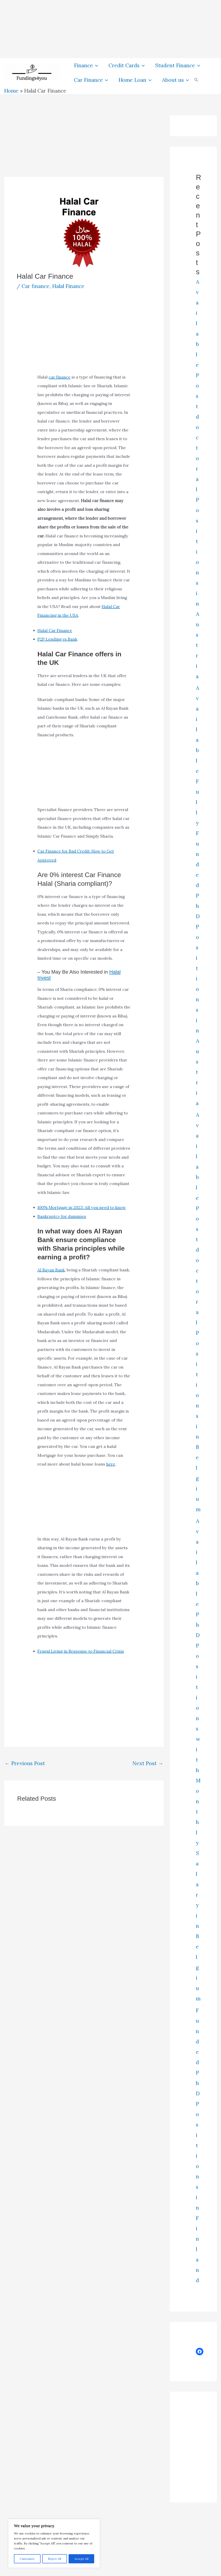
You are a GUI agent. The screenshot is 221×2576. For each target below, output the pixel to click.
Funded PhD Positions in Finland (198, 2145)
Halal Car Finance (54, 630)
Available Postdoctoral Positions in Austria (197, 479)
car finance (59, 377)
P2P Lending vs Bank (57, 639)
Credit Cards (127, 65)
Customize (27, 2559)
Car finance (35, 286)
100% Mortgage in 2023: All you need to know (81, 1207)
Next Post (147, 1763)
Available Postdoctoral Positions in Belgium (198, 1312)
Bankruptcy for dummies (61, 1216)
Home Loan (135, 80)
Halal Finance (68, 286)
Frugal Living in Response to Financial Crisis (80, 1651)
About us (175, 80)
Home (11, 90)
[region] (54, 2543)
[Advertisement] (110, 29)
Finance (86, 65)
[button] (95, 65)
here (110, 1464)
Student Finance (177, 65)
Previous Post (25, 1763)
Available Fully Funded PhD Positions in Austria (198, 896)
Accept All (81, 2559)
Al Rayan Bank (51, 1269)
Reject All (54, 2559)
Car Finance (91, 80)
